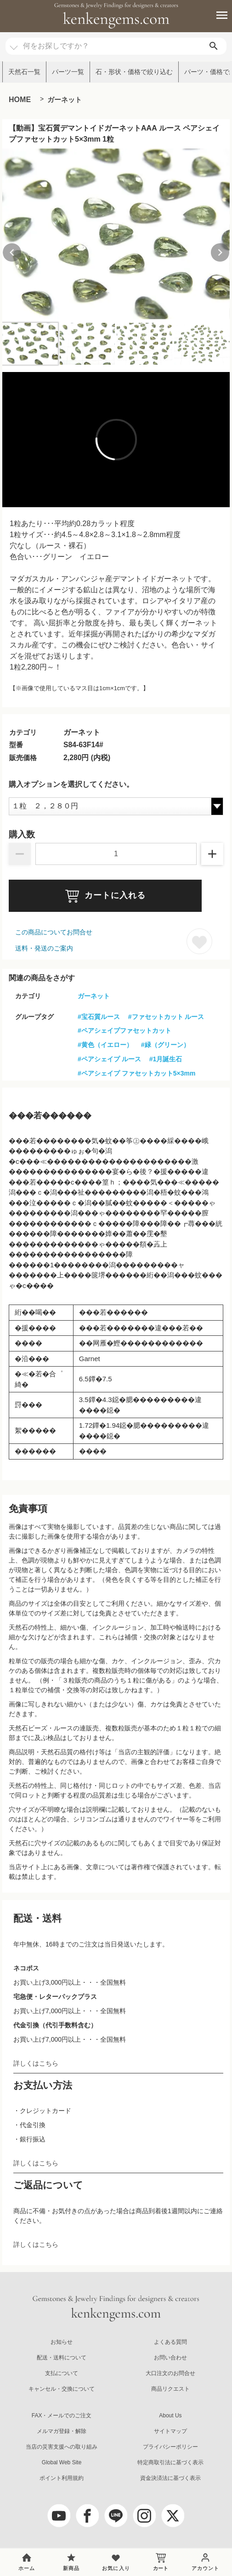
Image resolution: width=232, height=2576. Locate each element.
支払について (61, 2373)
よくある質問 (170, 2342)
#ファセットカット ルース (166, 1016)
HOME (20, 99)
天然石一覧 (24, 71)
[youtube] (58, 2515)
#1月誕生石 (165, 1059)
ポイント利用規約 (62, 2478)
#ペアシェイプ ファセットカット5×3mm (136, 1073)
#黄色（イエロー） (105, 1044)
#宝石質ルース (99, 1016)
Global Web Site (62, 2462)
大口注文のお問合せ (170, 2373)
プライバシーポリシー (170, 2447)
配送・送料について (61, 2357)
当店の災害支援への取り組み (61, 2447)
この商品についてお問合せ (53, 932)
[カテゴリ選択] (14, 43)
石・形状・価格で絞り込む (134, 71)
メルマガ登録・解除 (61, 2431)
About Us (170, 2415)
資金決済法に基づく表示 (170, 2478)
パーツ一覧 (68, 71)
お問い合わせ (170, 2357)
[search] (213, 46)
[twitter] (172, 2515)
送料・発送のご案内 (44, 948)
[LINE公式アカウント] (115, 2515)
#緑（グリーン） (165, 1044)
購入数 (22, 834)
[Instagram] (144, 2515)
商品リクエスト (170, 2389)
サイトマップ (170, 2431)
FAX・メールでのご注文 (62, 2415)
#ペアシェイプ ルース (109, 1059)
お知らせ (62, 2342)
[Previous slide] (12, 252)
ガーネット (64, 99)
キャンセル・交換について (61, 2389)
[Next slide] (220, 252)
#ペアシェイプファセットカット (124, 1030)
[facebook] (87, 2515)
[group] (116, 234)
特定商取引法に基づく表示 (170, 2462)
